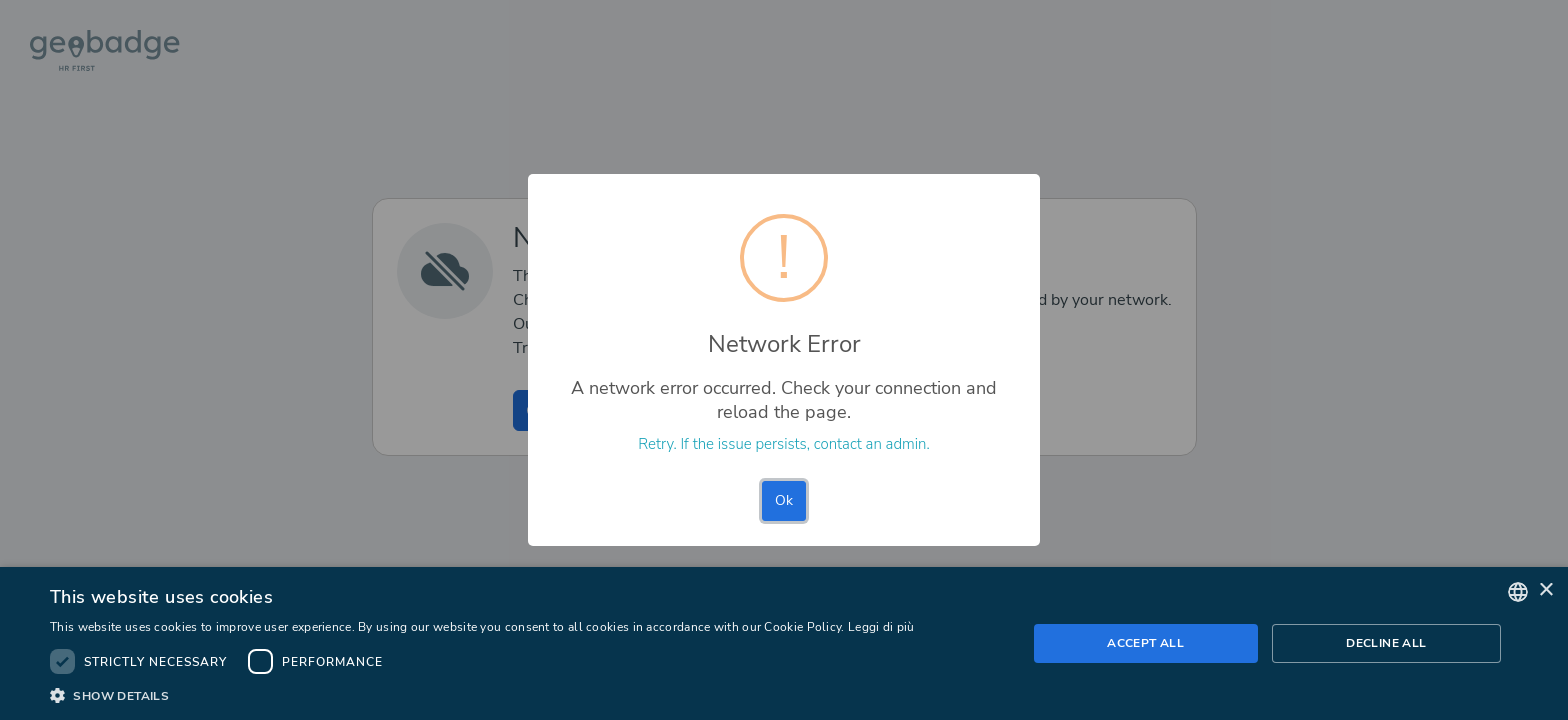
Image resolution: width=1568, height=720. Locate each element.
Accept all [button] (1145, 643)
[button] (482, 695)
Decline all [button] (1386, 643)
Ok (784, 500)
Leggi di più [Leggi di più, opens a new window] (881, 627)
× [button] (1545, 590)
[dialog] (784, 643)
